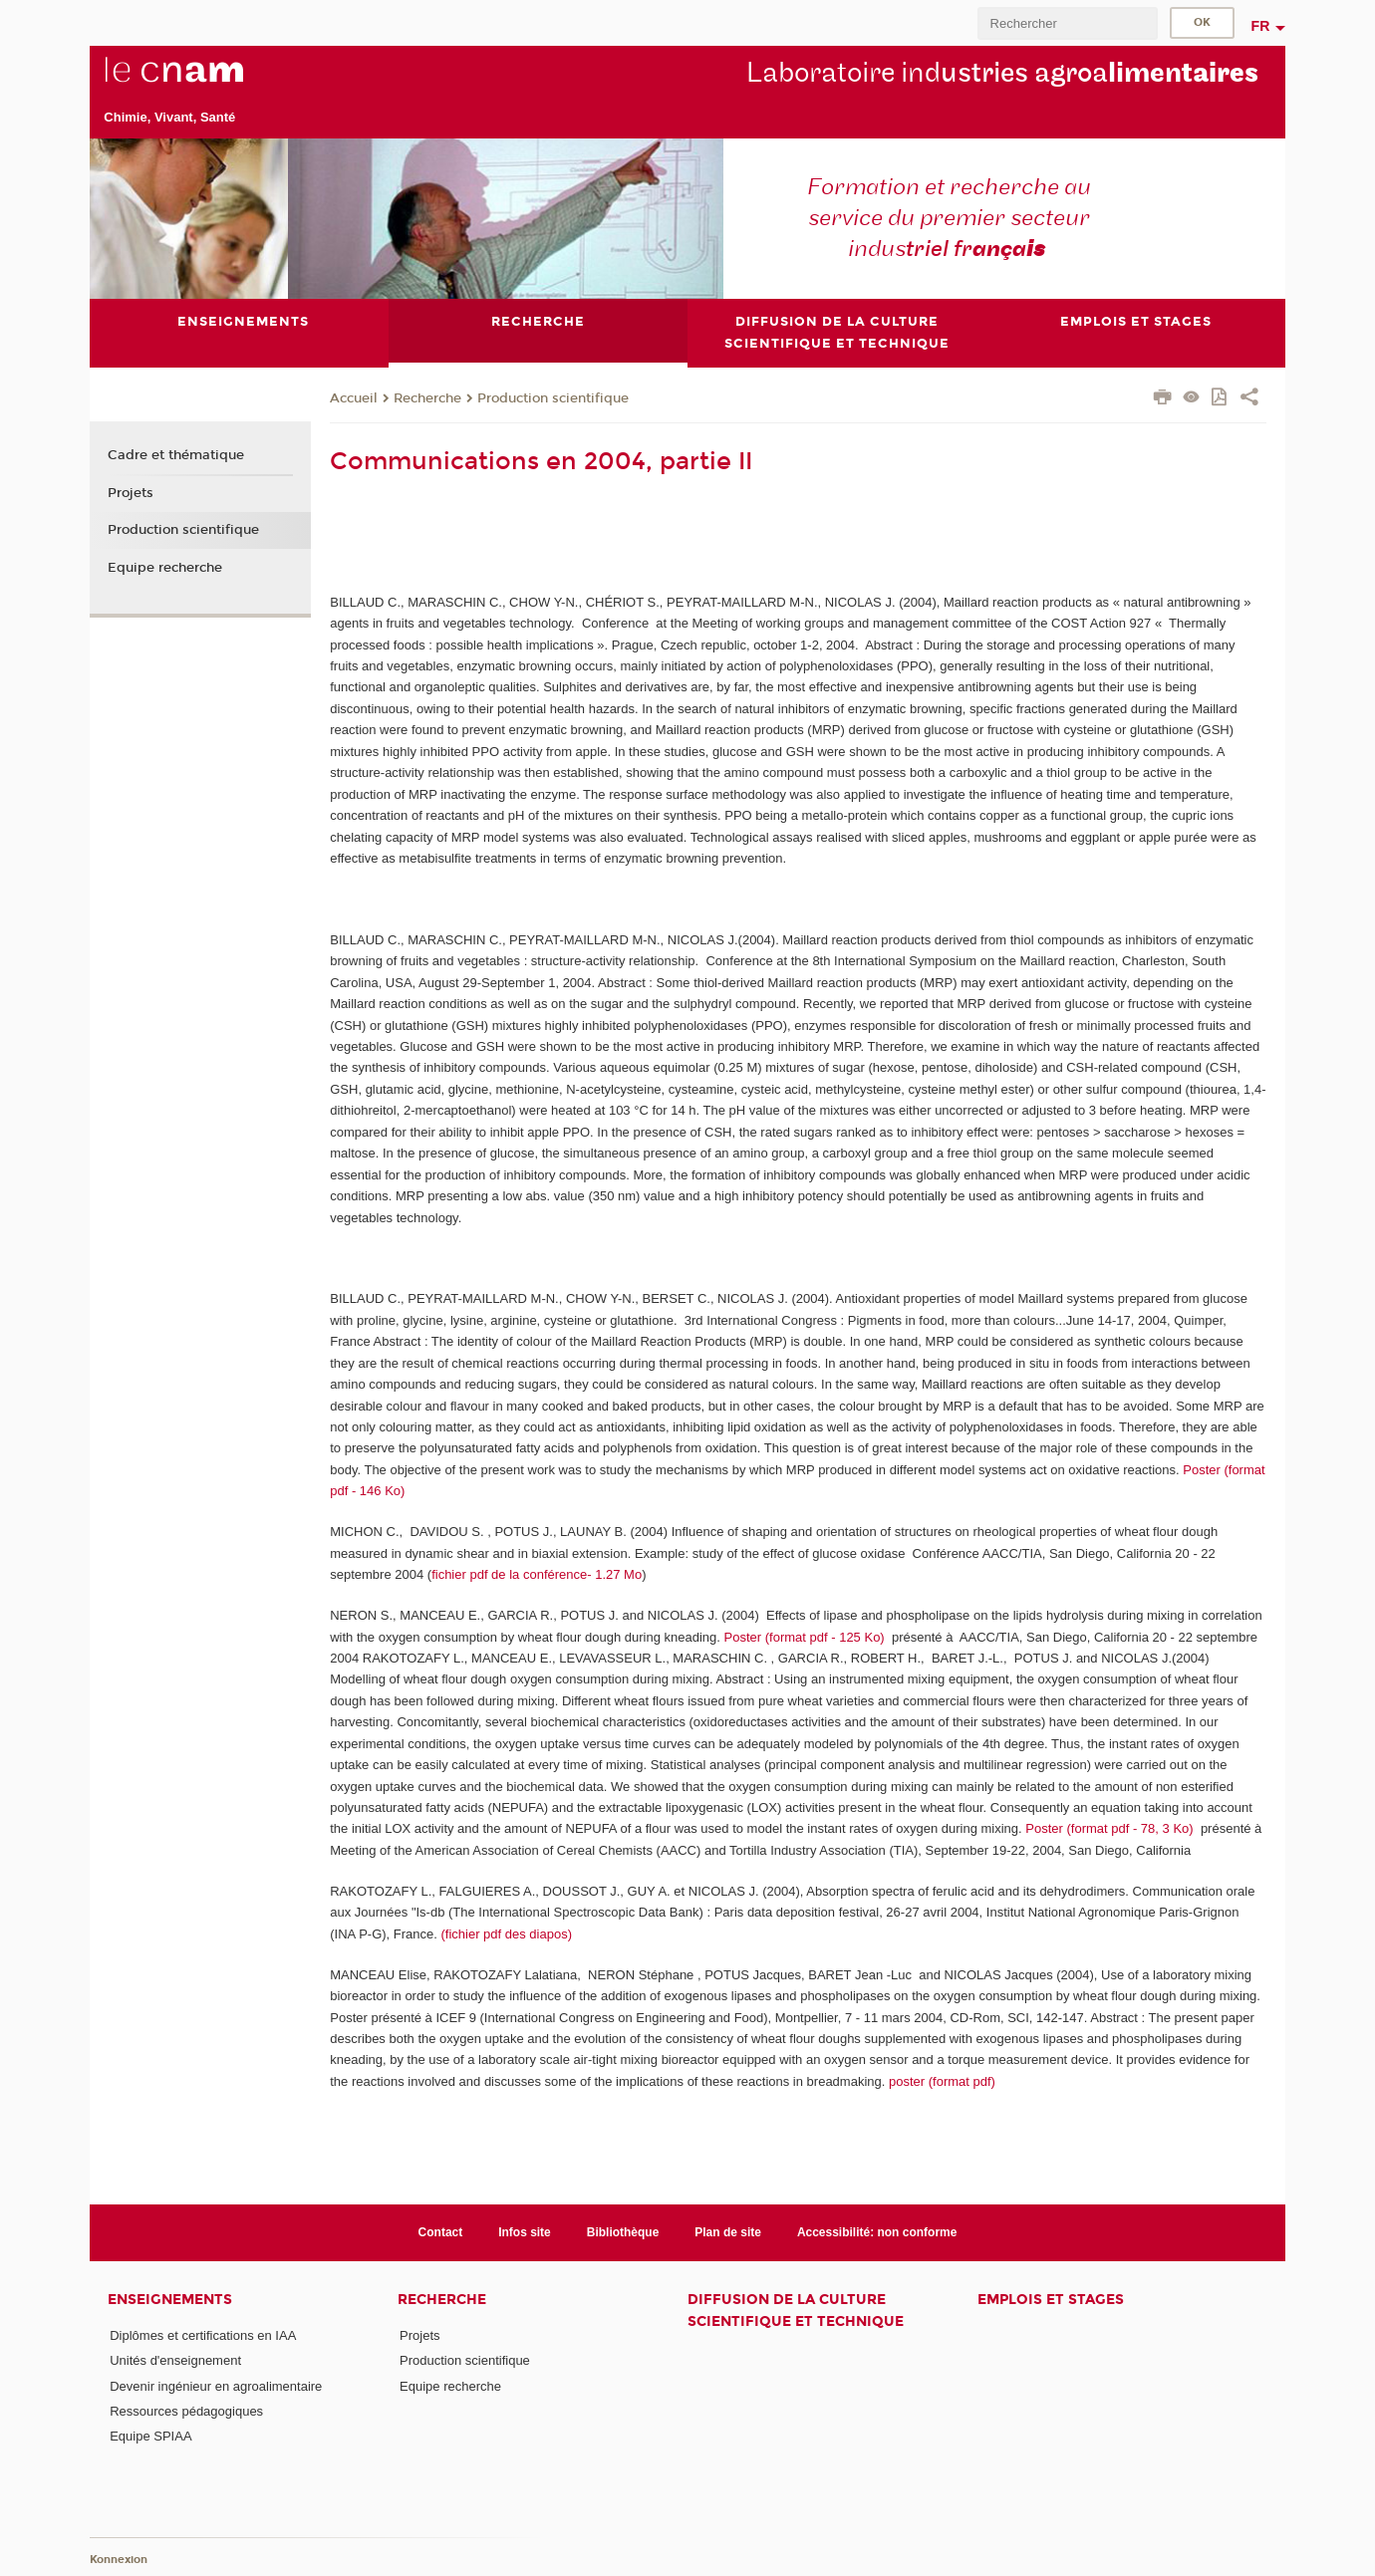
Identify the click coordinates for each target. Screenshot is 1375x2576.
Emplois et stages (1050, 2299)
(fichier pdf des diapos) (506, 1934)
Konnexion (118, 2559)
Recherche (427, 398)
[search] (1067, 23)
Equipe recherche (165, 568)
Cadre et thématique (176, 455)
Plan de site (727, 2232)
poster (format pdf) (942, 2081)
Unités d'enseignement (175, 2360)
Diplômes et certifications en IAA (203, 2335)
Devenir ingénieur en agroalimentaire (216, 2386)
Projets (130, 493)
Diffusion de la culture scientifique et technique (796, 2310)
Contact (440, 2232)
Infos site (524, 2232)
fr (1260, 26)
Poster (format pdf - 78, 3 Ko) (1109, 1828)
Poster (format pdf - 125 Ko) (804, 1637)
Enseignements (170, 2299)
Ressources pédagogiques (186, 2411)
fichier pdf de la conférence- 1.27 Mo (536, 1574)
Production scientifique (553, 398)
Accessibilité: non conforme (877, 2232)
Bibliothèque (623, 2232)
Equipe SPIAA (150, 2436)
